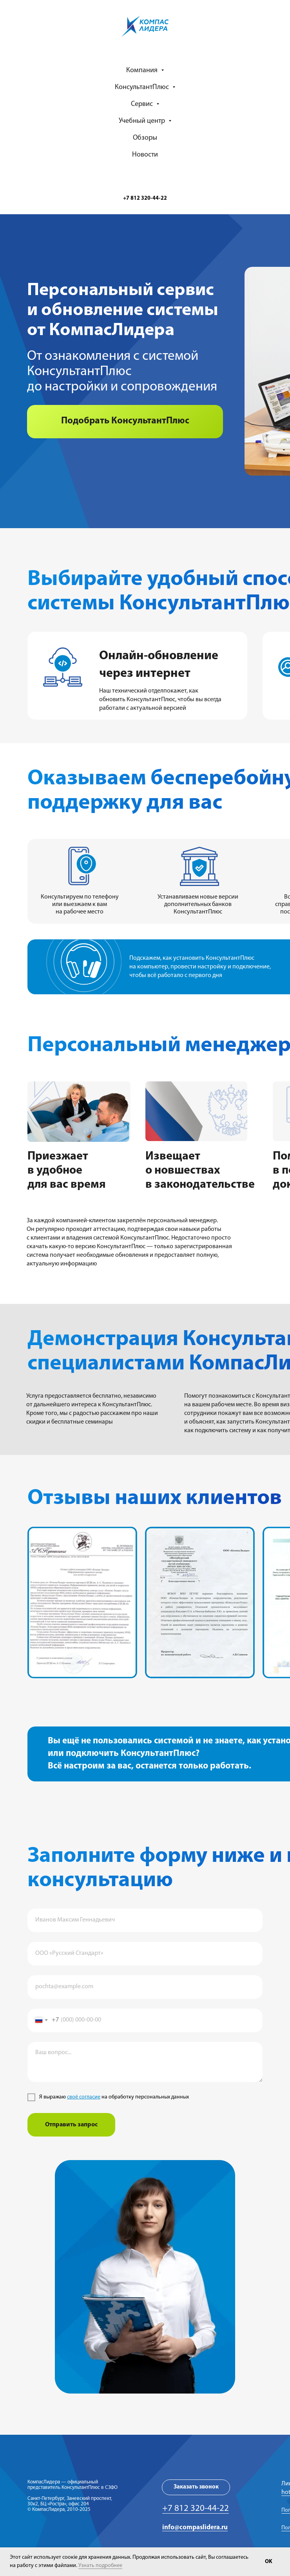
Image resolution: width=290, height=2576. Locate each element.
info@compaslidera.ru (195, 2527)
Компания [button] (142, 70)
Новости (145, 155)
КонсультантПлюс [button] (142, 87)
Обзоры (145, 138)
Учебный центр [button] (143, 121)
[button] (125, 421)
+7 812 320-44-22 (195, 2508)
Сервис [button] (142, 104)
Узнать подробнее (100, 2566)
